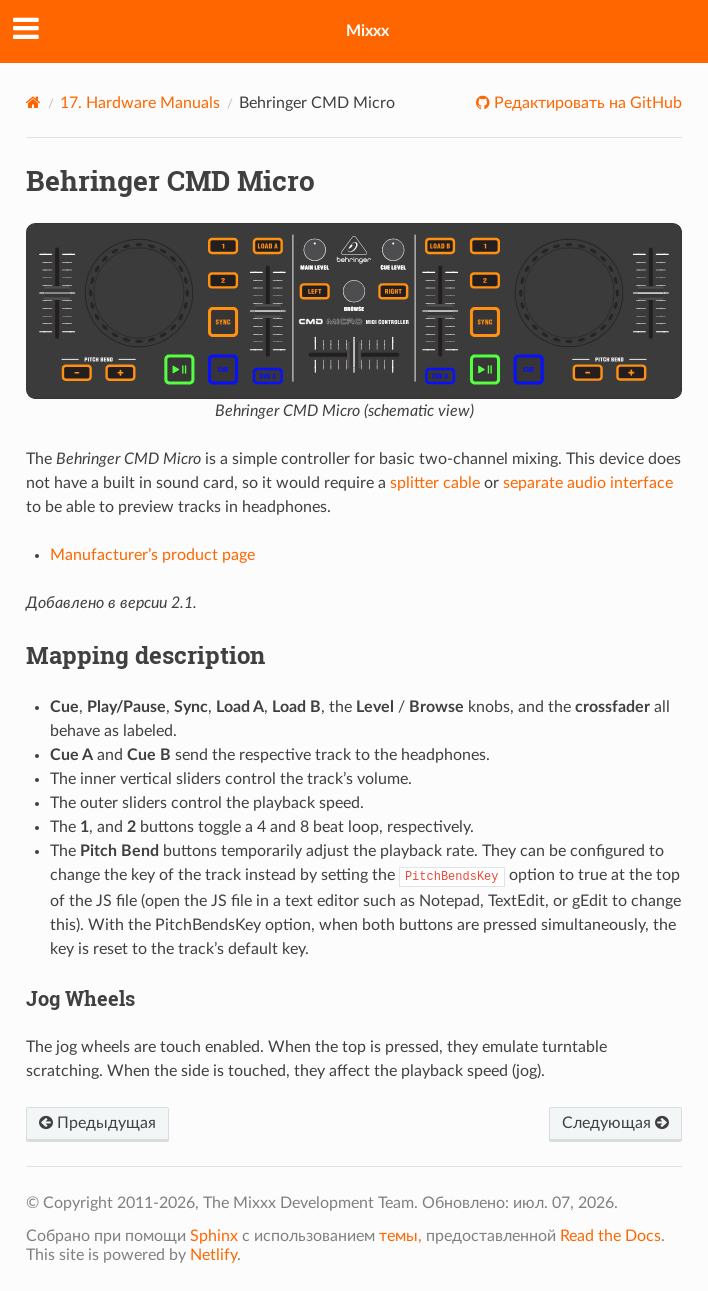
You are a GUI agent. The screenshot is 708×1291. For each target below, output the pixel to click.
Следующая (615, 1123)
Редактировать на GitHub (586, 103)
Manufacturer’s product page (152, 555)
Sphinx (214, 1236)
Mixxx (367, 31)
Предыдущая (97, 1123)
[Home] (33, 102)
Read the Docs (610, 1236)
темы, (400, 1236)
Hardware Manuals (140, 103)
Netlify (213, 1255)
